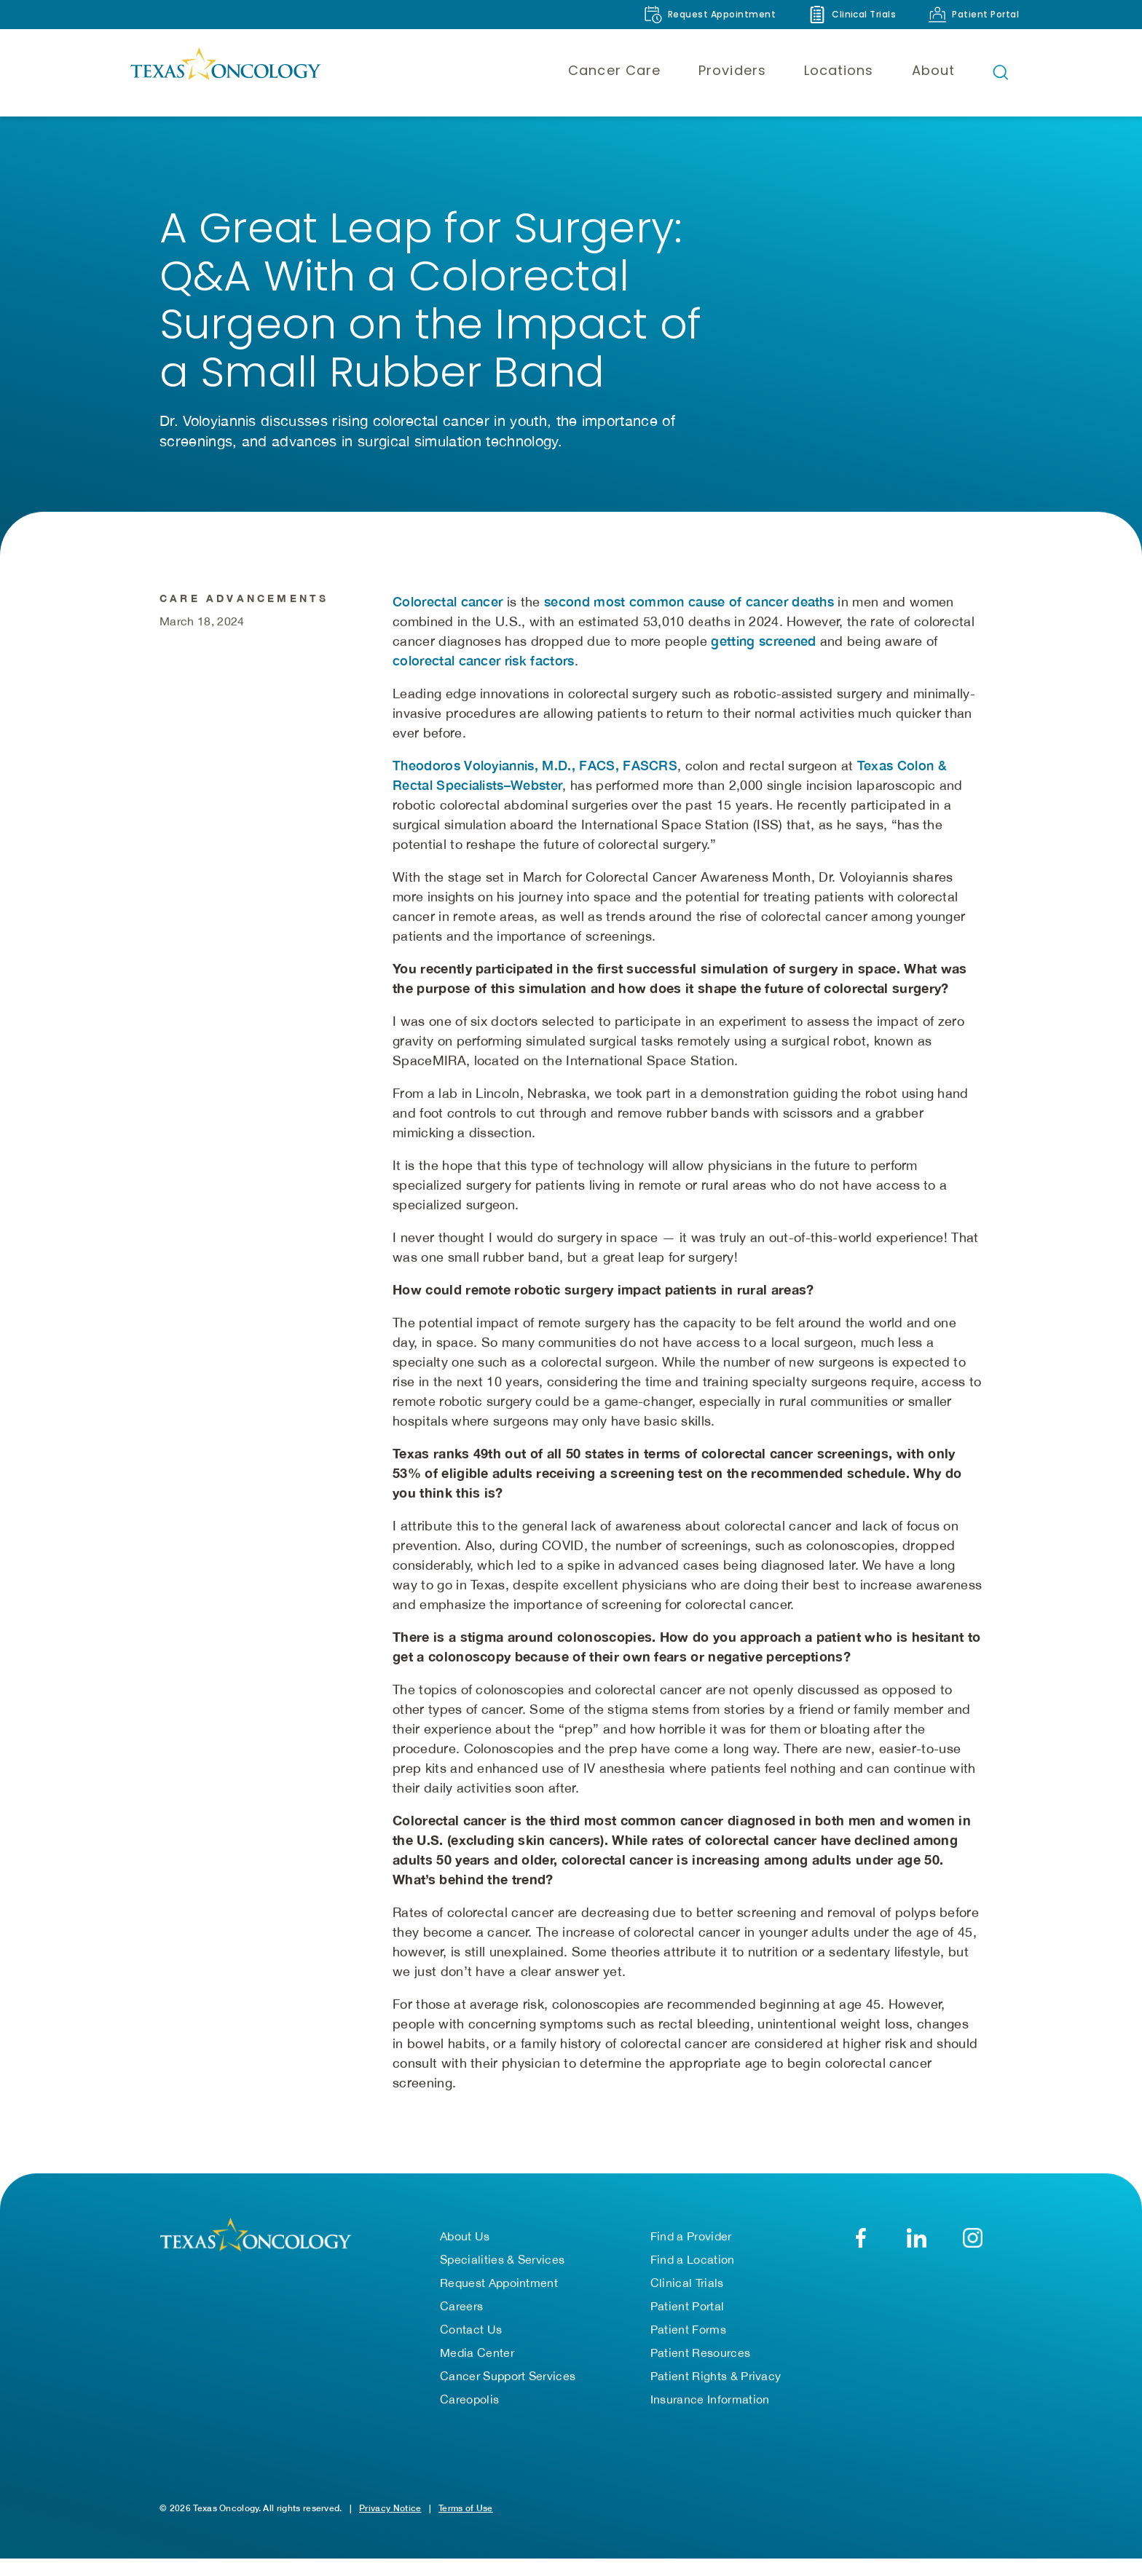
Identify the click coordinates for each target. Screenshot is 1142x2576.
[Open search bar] (1000, 72)
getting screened (763, 696)
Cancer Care (614, 70)
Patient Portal (687, 2323)
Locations (839, 70)
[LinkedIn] (916, 2255)
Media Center (477, 2370)
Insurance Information (710, 2416)
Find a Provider (691, 2253)
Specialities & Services (502, 2276)
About (933, 70)
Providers (732, 70)
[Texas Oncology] (225, 72)
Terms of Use (465, 2525)
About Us (465, 2253)
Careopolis (469, 2416)
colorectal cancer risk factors (484, 716)
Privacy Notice (390, 2525)
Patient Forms (688, 2346)
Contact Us (471, 2346)
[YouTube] (972, 2255)
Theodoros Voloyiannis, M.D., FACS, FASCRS (535, 821)
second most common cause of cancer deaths (689, 657)
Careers (461, 2323)
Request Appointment (499, 2300)
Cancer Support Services (507, 2393)
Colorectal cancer (448, 657)
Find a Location (692, 2276)
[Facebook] (860, 2255)
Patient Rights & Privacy (715, 2393)
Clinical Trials (687, 2300)
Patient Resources (700, 2370)
